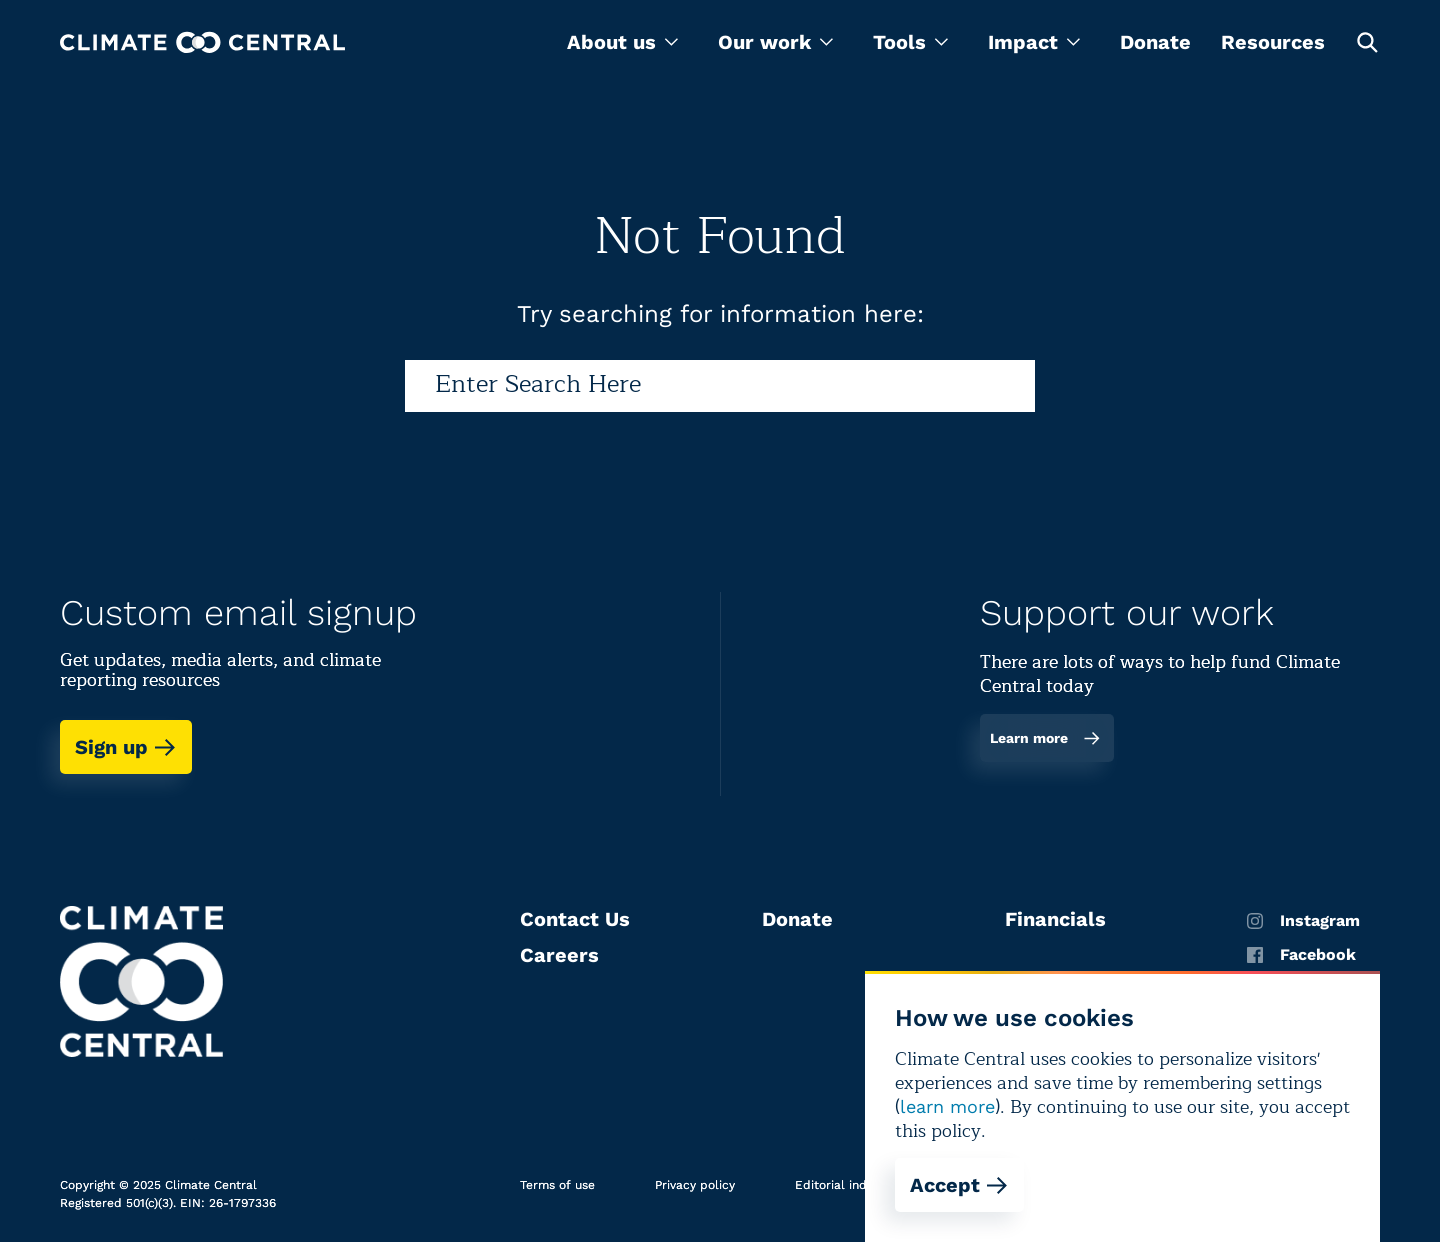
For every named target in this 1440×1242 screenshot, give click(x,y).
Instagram (1303, 921)
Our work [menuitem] (775, 42)
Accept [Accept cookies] (959, 1185)
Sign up (126, 747)
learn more (947, 1106)
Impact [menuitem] (1034, 42)
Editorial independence (863, 1185)
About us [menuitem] (622, 42)
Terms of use (557, 1185)
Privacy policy (695, 1185)
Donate (1155, 42)
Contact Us (575, 919)
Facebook (1301, 955)
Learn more (1045, 738)
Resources (1273, 42)
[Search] (720, 386)
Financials (1055, 919)
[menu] (622, 42)
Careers (559, 955)
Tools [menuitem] (910, 42)
